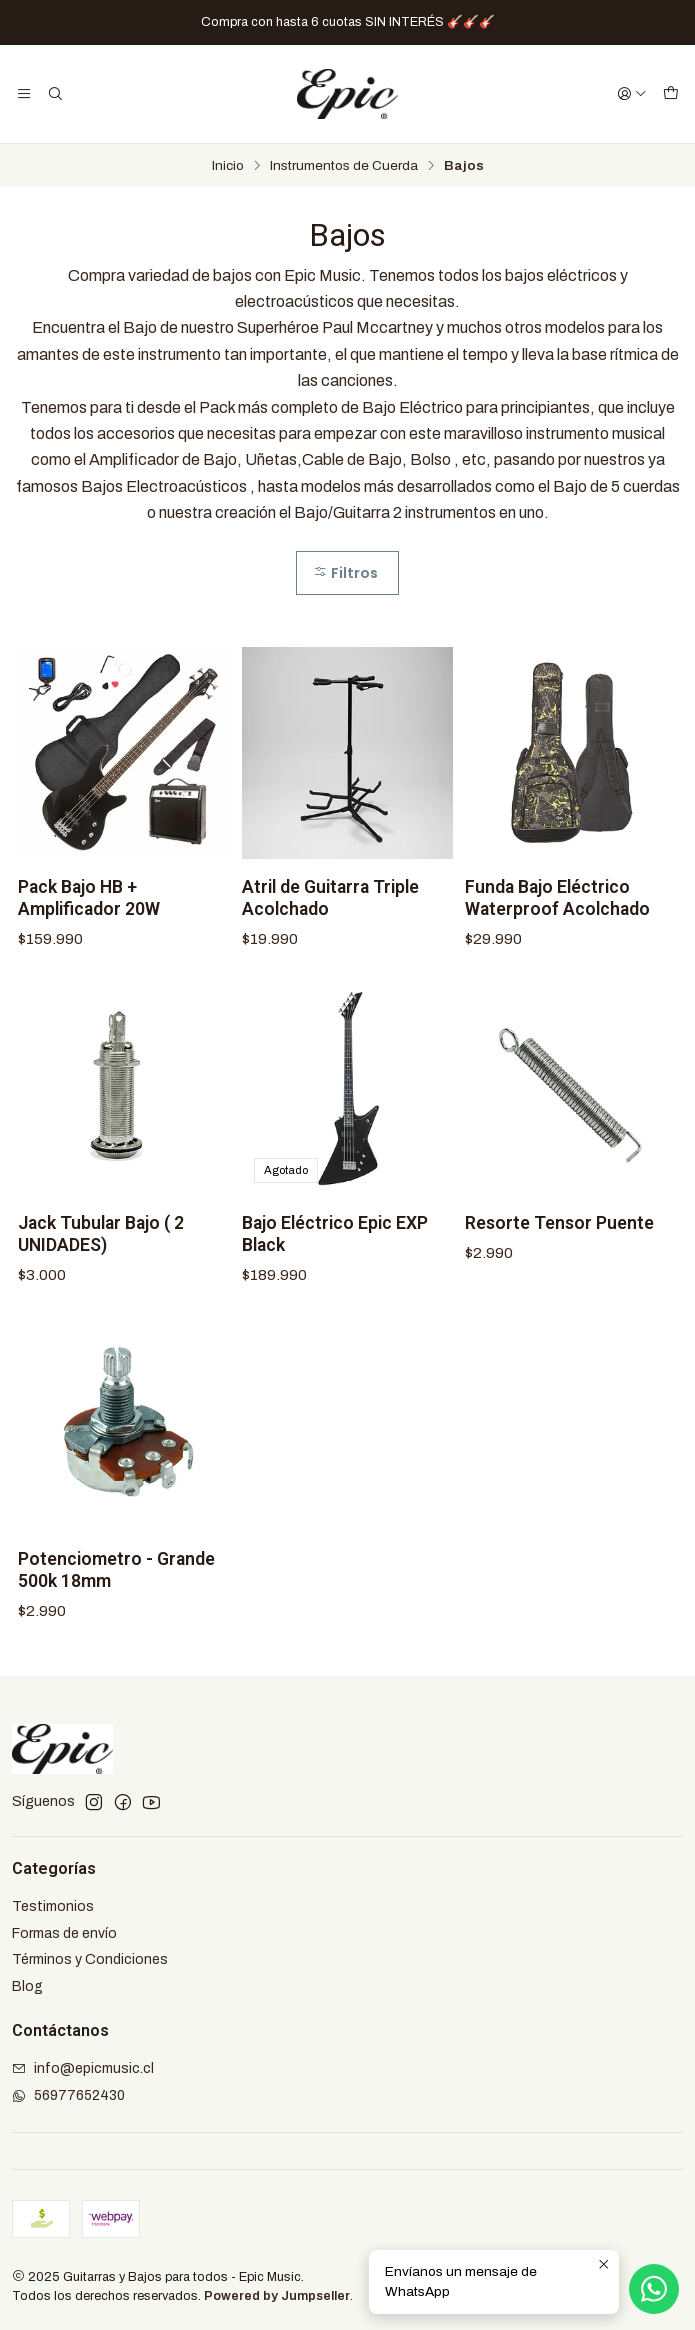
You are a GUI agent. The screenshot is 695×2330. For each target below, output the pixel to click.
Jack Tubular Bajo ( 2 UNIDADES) (101, 1254)
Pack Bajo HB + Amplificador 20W (89, 918)
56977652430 (68, 2095)
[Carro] (671, 94)
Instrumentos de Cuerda (344, 166)
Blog (27, 1986)
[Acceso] (632, 94)
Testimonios (53, 1906)
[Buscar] (54, 94)
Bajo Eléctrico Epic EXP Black (335, 1254)
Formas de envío (64, 1933)
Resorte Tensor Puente (559, 1243)
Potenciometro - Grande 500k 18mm (116, 1590)
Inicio (228, 166)
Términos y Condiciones (90, 1959)
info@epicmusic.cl (83, 2068)
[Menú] (24, 94)
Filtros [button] (345, 573)
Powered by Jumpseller (277, 2296)
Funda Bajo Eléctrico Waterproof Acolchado (557, 918)
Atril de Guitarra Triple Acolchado (330, 918)
